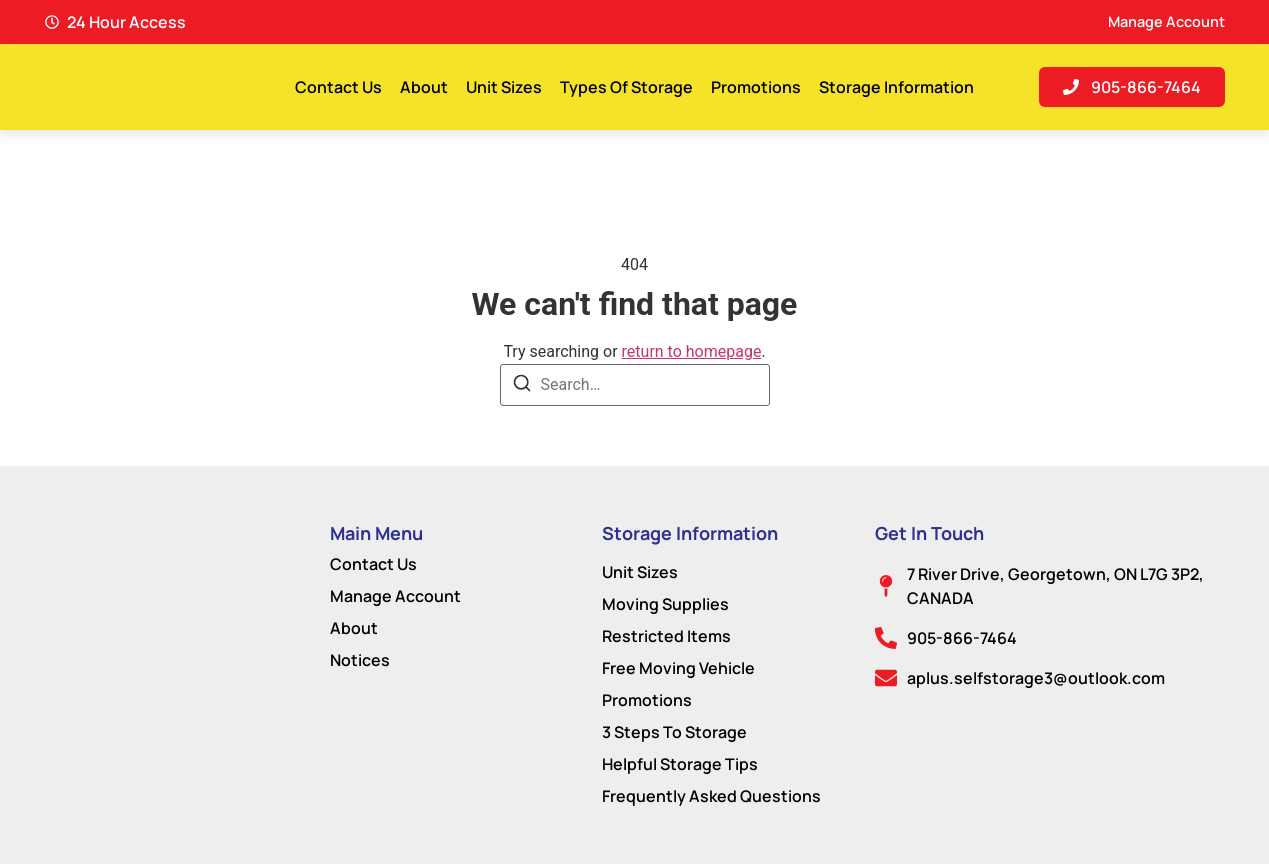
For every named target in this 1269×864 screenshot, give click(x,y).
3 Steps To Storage (674, 732)
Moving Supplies (665, 604)
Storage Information (896, 87)
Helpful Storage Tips (680, 764)
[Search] (522, 386)
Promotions (756, 87)
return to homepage (692, 351)
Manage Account (395, 596)
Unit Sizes (504, 87)
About (424, 87)
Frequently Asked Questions (711, 796)
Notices (360, 660)
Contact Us (338, 87)
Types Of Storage (626, 87)
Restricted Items (666, 636)
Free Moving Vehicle (678, 668)
